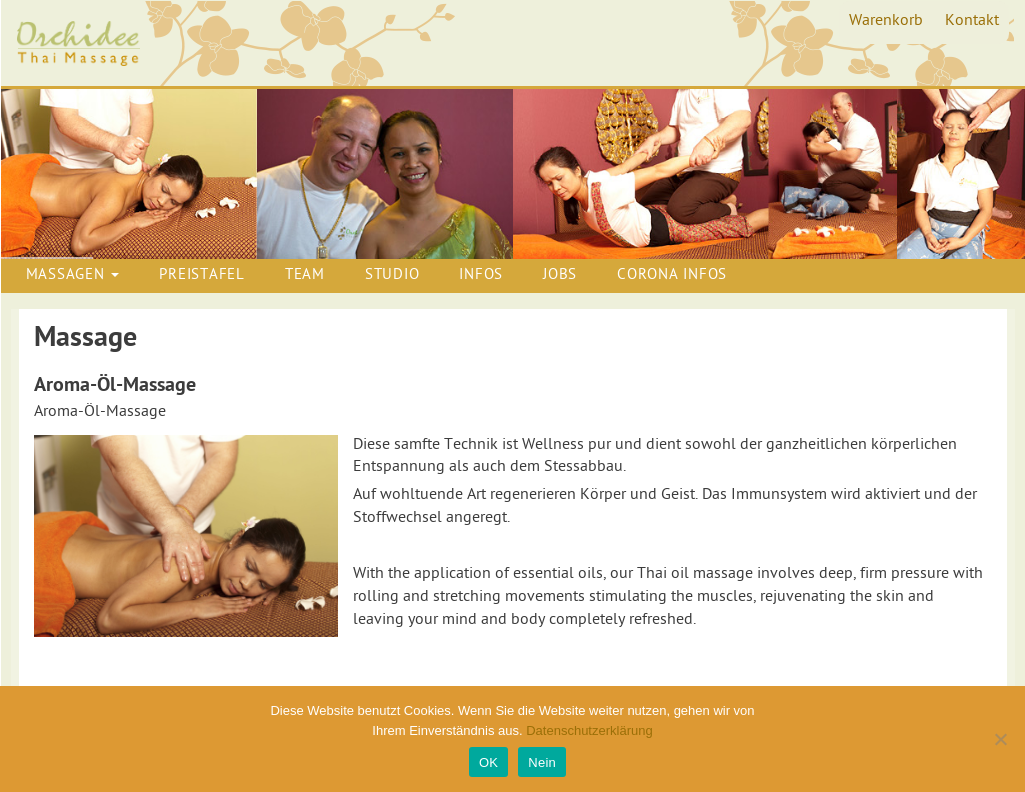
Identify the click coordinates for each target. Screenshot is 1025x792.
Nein (542, 762)
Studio (392, 275)
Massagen (73, 275)
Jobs (560, 275)
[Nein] (1000, 739)
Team (305, 275)
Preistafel (202, 275)
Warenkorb (886, 21)
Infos (481, 275)
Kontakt (972, 21)
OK (488, 762)
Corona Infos (672, 275)
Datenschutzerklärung (589, 730)
